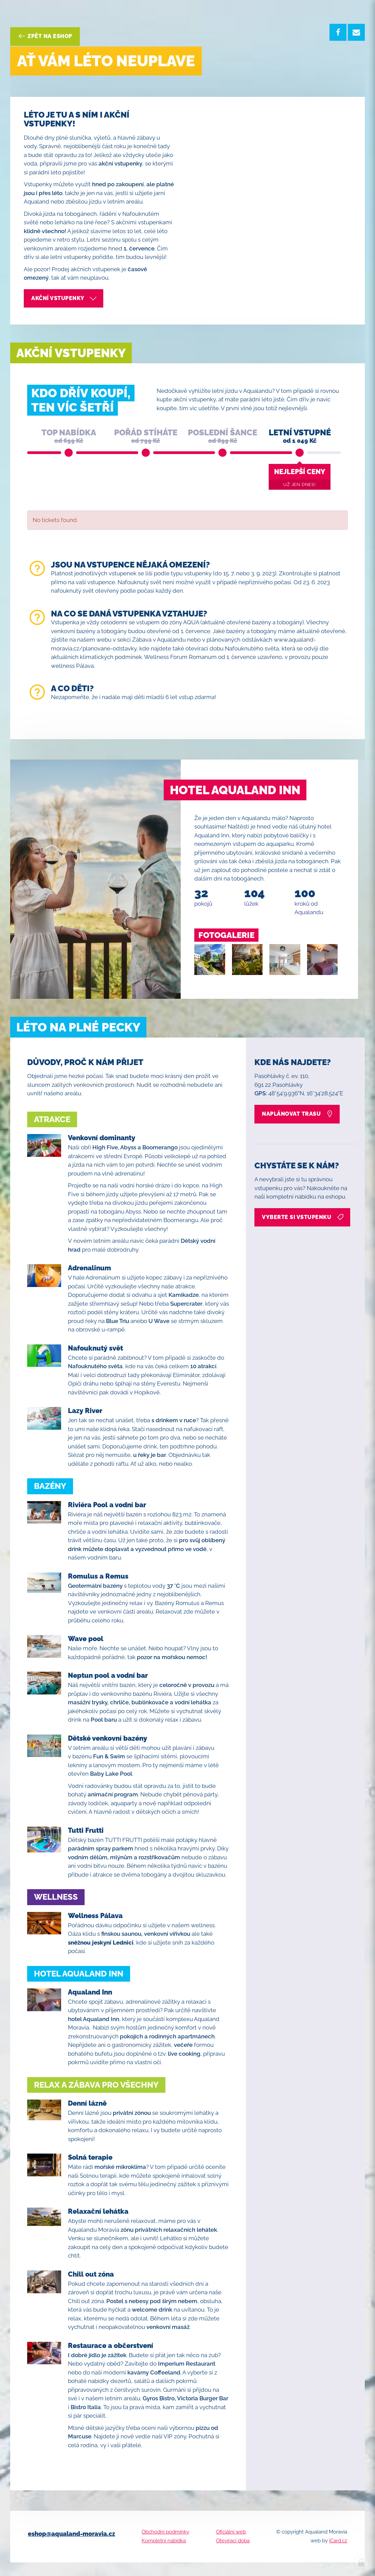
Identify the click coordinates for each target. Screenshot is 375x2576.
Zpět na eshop (45, 36)
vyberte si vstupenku (303, 1217)
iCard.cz (338, 2541)
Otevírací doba (233, 2541)
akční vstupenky (64, 298)
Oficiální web (231, 2532)
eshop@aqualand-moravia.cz (71, 2533)
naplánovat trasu (298, 1114)
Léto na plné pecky (78, 1027)
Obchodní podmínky (165, 2532)
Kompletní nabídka (164, 2541)
